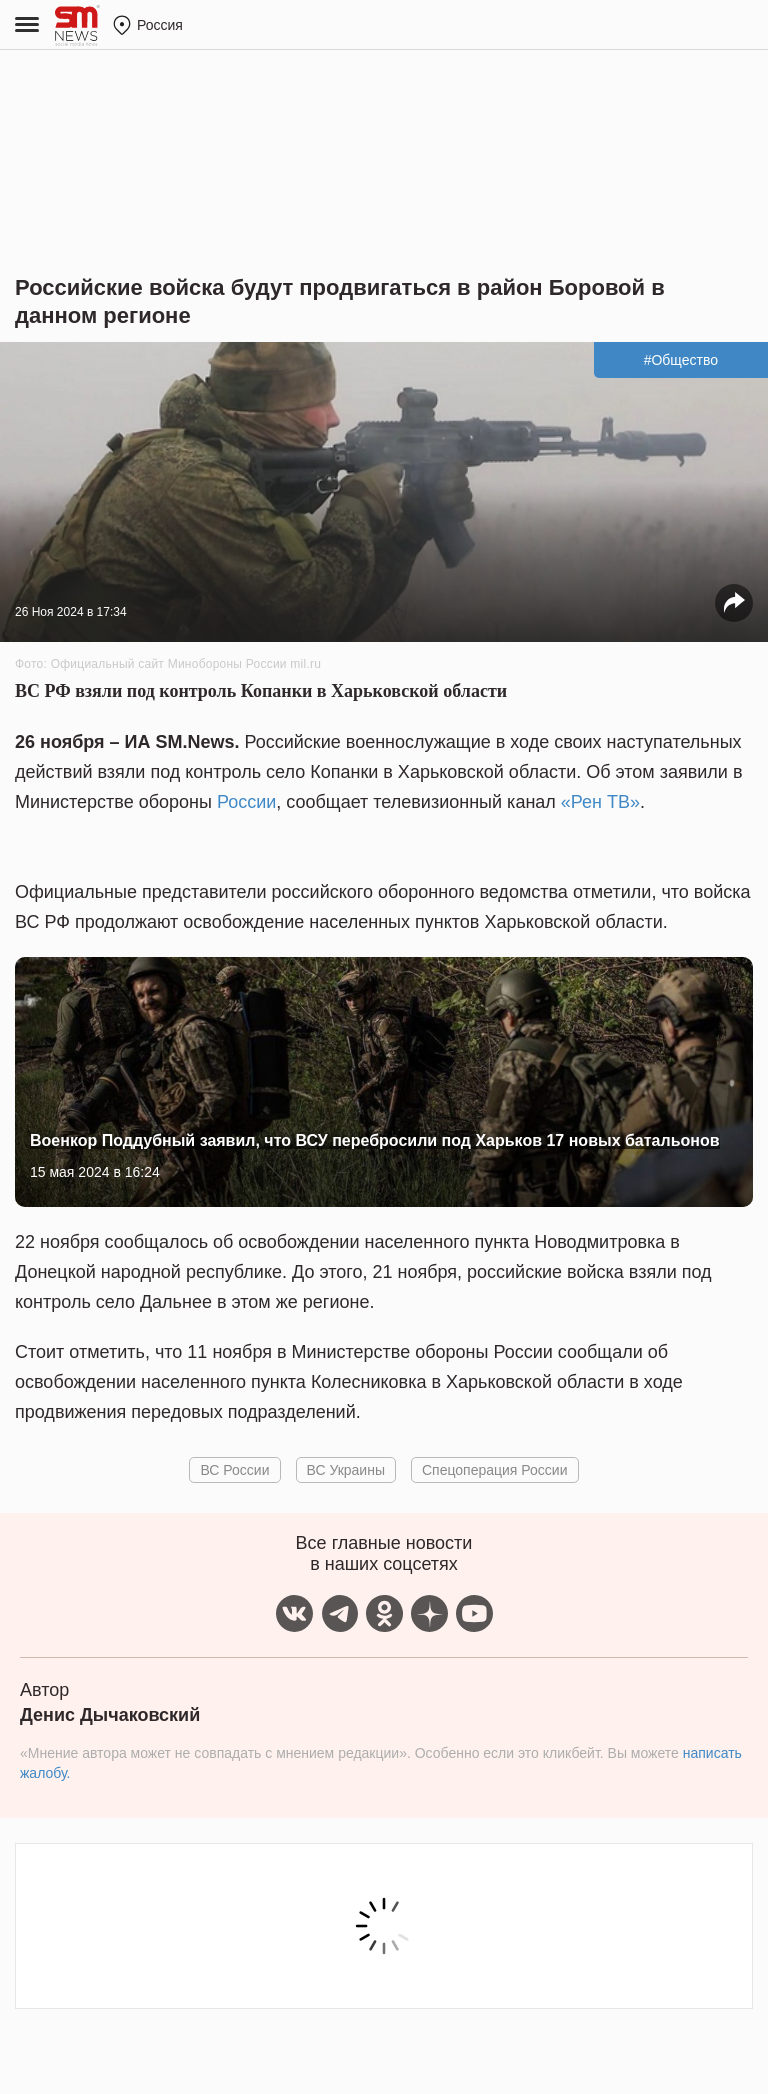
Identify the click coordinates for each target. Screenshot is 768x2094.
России (246, 802)
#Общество (681, 360)
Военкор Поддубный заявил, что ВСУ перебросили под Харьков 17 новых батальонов (375, 1140)
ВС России (234, 1470)
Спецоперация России (495, 1470)
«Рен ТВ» (600, 802)
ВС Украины (346, 1470)
